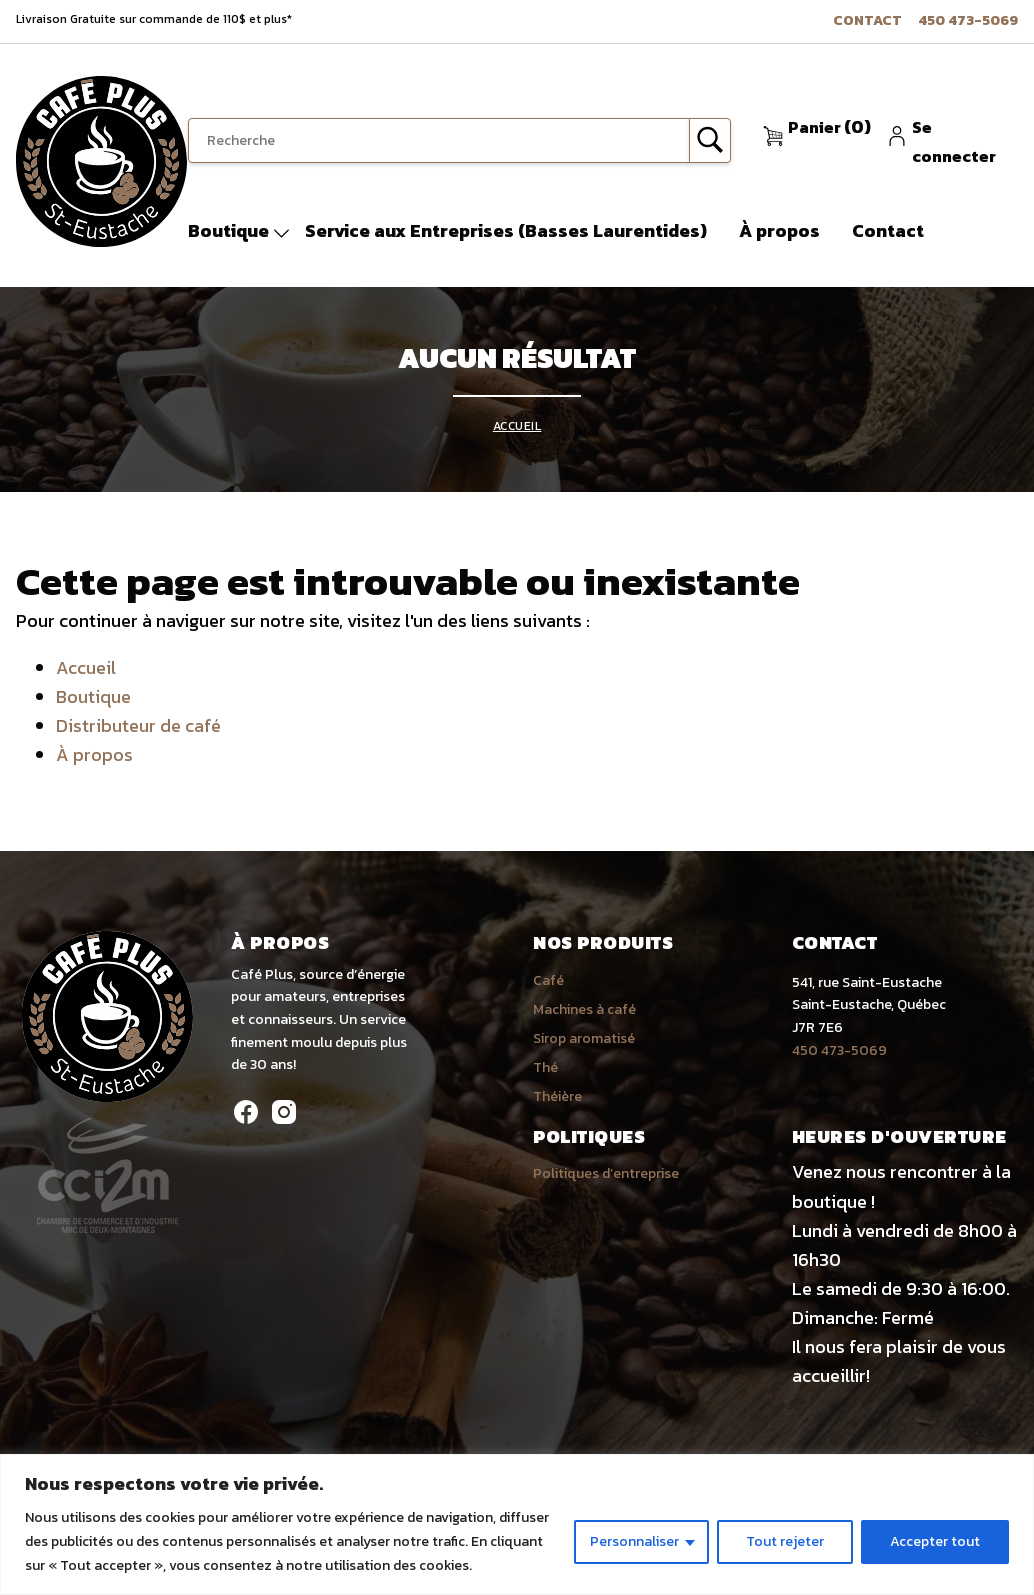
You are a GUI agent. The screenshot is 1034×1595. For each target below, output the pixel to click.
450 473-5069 (968, 20)
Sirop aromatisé (584, 1038)
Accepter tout (935, 1541)
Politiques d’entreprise (606, 1173)
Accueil (517, 426)
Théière (557, 1096)
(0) (829, 126)
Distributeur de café (138, 725)
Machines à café (584, 1009)
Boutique (228, 230)
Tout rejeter (785, 1541)
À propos (779, 230)
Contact (867, 20)
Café (548, 980)
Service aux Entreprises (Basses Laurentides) (506, 230)
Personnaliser (634, 1541)
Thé (545, 1067)
